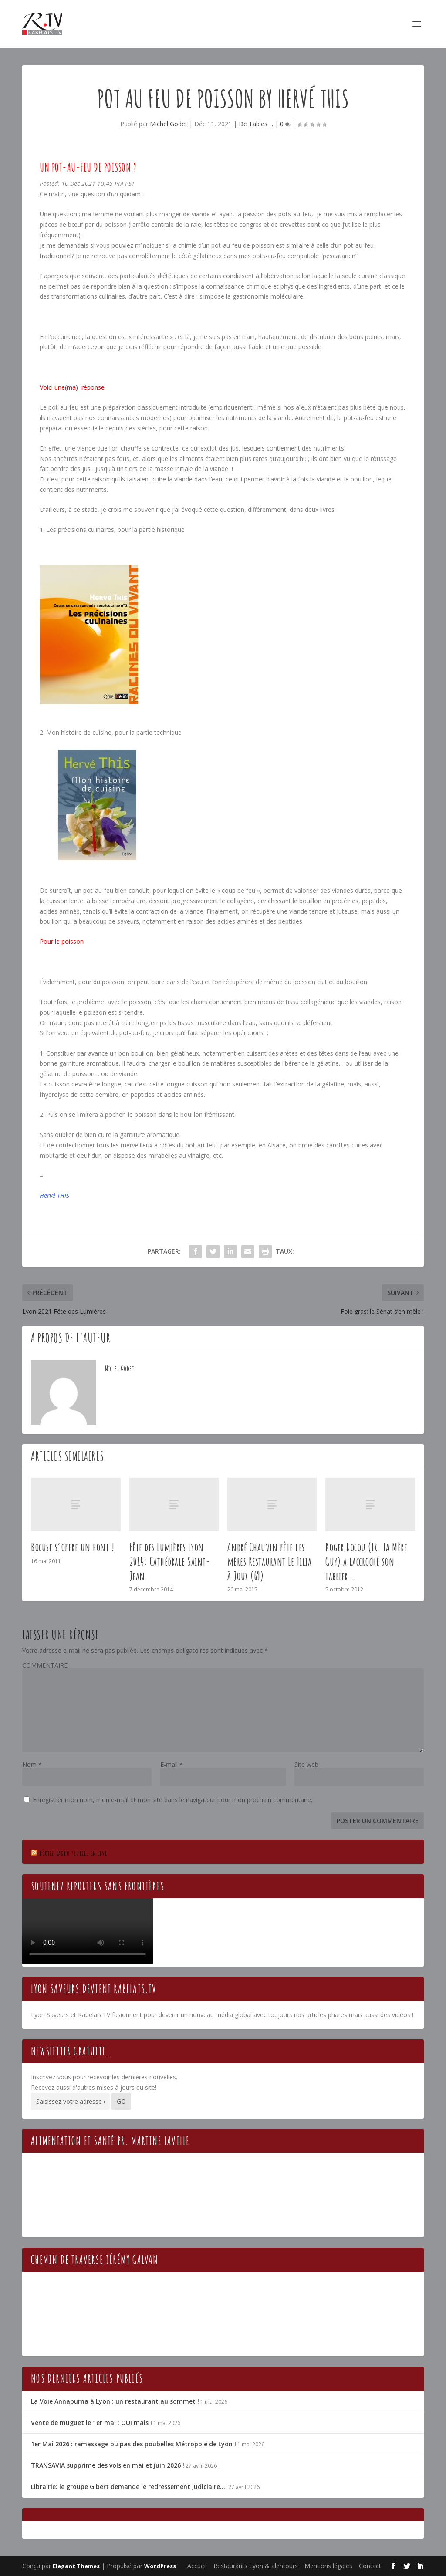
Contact (370, 2566)
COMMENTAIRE (45, 1665)
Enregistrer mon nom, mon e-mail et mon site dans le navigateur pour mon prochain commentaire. (172, 1800)
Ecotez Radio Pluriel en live (73, 1853)
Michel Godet (168, 124)
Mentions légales (328, 2566)
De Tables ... (256, 124)
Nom (32, 1764)
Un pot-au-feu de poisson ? (88, 167)
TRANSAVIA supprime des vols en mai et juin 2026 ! (107, 2465)
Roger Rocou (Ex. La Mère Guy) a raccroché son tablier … (366, 1561)
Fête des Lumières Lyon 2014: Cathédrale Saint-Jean (170, 1561)
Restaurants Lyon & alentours (255, 2566)
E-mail (171, 1764)
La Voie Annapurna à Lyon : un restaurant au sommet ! (115, 2401)
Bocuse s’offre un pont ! (72, 1547)
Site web (306, 1764)
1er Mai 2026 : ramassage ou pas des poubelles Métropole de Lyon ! (133, 2444)
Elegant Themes (76, 2566)
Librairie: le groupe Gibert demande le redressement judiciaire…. (129, 2486)
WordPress (160, 2566)
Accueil (197, 2566)
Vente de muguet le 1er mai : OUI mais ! (91, 2422)
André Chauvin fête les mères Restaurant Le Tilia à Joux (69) (269, 1561)
